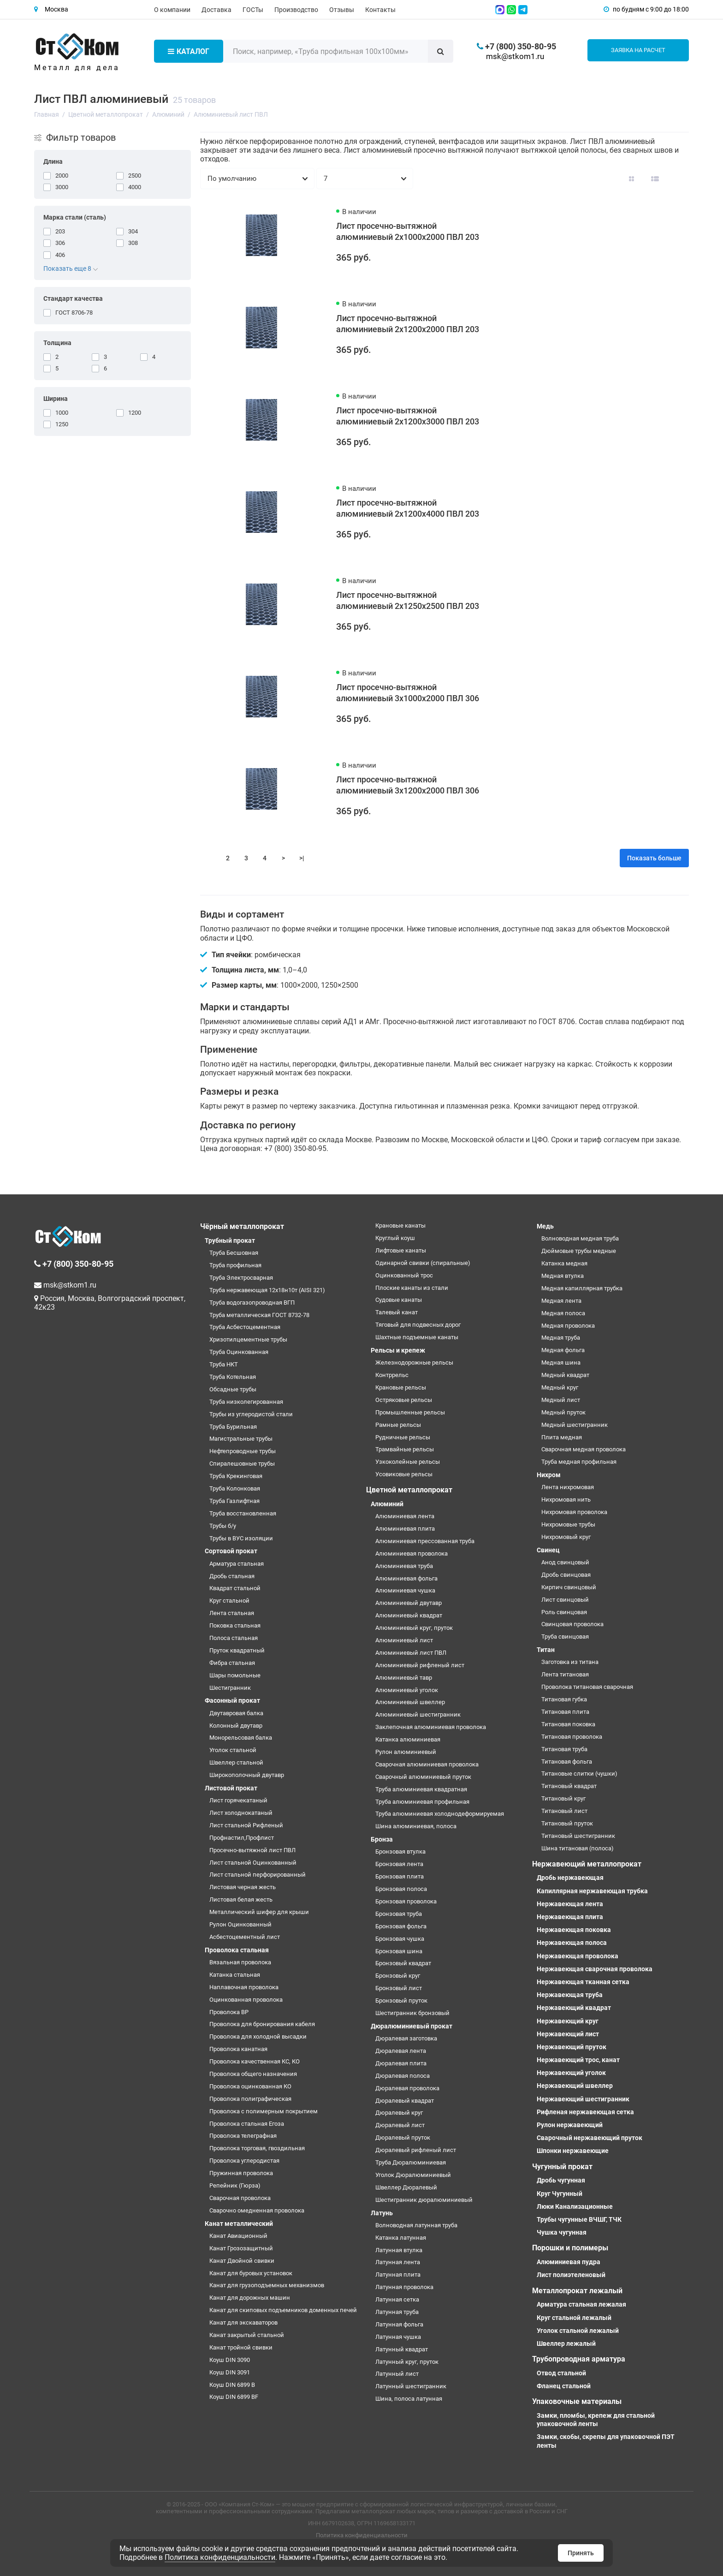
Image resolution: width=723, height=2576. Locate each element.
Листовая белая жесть (241, 1899)
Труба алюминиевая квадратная (421, 1789)
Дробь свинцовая (566, 1574)
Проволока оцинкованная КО (250, 2086)
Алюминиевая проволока (411, 1553)
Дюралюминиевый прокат (411, 2026)
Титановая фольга (566, 1761)
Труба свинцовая (565, 1636)
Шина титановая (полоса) (577, 1848)
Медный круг (559, 1387)
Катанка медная (564, 1263)
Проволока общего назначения (253, 2073)
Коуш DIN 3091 (229, 2372)
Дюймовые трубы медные (578, 1250)
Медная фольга (563, 1350)
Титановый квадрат (569, 1786)
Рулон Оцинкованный (240, 1924)
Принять (581, 2553)
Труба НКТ (223, 1364)
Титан (546, 1649)
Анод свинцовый (565, 1562)
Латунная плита (398, 2274)
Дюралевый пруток (402, 2137)
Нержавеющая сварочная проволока (594, 1969)
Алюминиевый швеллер (410, 1702)
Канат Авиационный (238, 2235)
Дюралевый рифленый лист (415, 2150)
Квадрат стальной (235, 1588)
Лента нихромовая (567, 1487)
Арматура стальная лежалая (581, 2304)
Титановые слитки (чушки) (579, 1773)
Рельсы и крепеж (398, 1350)
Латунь (382, 2213)
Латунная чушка (398, 2336)
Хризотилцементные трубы (248, 1339)
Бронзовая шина (398, 1951)
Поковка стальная (235, 1625)
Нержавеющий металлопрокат (586, 1864)
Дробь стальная (232, 1576)
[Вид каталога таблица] (678, 178)
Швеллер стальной (236, 1762)
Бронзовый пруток (401, 2000)
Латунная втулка (398, 2250)
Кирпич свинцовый (568, 1587)
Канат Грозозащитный (241, 2248)
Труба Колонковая (234, 1488)
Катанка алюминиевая (407, 1739)
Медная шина (561, 1362)
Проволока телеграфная (243, 2135)
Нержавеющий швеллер (575, 2085)
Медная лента (561, 1300)
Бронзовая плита (399, 1876)
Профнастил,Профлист (241, 1837)
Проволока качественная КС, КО (254, 2061)
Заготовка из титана (570, 1661)
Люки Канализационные (575, 2206)
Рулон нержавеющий (570, 2125)
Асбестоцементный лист (244, 1936)
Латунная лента (397, 2262)
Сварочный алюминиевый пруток (423, 1776)
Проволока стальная (237, 1950)
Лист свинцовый (565, 1599)
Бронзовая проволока (406, 1901)
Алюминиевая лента (404, 1516)
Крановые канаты (400, 1225)
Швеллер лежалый (566, 2343)
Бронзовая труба (398, 1913)
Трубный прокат (230, 1240)
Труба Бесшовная (233, 1252)
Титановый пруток (567, 1823)
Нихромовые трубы (568, 1524)
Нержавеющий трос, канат (578, 2059)
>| (301, 858)
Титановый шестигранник (578, 1835)
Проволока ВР (229, 2012)
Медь (545, 1226)
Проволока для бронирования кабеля (262, 2024)
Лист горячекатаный (238, 1800)
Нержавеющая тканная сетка (583, 1982)
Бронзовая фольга (401, 1926)
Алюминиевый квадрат (408, 1615)
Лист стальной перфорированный (257, 1874)
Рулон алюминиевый (405, 1751)
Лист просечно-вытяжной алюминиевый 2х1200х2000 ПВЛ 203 (407, 323)
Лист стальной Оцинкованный (252, 1862)
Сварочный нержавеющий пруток (589, 2137)
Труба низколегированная (246, 1401)
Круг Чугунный (559, 2193)
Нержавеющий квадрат (574, 2007)
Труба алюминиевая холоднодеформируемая (439, 1813)
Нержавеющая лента (570, 1904)
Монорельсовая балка (240, 1737)
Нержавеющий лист (568, 2034)
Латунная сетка (397, 2299)
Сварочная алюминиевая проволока (427, 1764)
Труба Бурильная (233, 1426)
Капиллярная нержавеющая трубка (592, 1891)
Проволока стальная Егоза (246, 2123)
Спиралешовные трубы (242, 1463)
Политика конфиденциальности (362, 2535)
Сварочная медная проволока (583, 1449)
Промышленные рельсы (410, 1412)
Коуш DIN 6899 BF (233, 2396)
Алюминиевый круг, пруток (414, 1627)
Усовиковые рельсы (404, 1474)
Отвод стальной (561, 2373)
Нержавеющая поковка (574, 1929)
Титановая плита (565, 1711)
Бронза (382, 1839)
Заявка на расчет (638, 50)
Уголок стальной (232, 1750)
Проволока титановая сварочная (587, 1686)
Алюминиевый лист (404, 1640)
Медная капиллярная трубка (581, 1288)
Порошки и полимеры (570, 2247)
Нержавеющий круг (568, 2021)
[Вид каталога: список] (654, 178)
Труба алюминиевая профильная (422, 1801)
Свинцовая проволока (572, 1624)
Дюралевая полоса (402, 2075)
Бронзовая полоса (401, 1888)
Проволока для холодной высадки (258, 2036)
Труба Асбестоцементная (244, 1327)
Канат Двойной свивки (241, 2260)
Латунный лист (397, 2373)
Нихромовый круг (566, 1536)
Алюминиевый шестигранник (418, 1714)
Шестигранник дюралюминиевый (424, 2199)
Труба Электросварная (241, 1277)
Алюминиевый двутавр (408, 1602)
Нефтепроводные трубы (242, 1451)
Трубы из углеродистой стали (251, 1414)
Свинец (548, 1550)
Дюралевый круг (399, 2112)
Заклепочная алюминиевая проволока (430, 1726)
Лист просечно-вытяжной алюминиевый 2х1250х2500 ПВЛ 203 (407, 600)
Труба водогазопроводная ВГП (252, 1302)
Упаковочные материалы (577, 2401)
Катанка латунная (400, 2237)
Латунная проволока (404, 2287)
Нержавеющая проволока (577, 1956)
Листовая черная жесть (242, 1887)
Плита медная (561, 1437)
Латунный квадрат (401, 2349)
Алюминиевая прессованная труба (424, 1541)
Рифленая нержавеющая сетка (585, 2112)
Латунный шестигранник (410, 2386)
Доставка (216, 9)
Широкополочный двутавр (246, 1774)
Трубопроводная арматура (578, 2359)
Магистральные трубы (241, 1438)
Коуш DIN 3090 (229, 2359)
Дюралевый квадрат (404, 2100)
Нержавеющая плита (570, 1916)
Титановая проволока (571, 1736)
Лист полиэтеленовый (571, 2274)
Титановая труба (564, 1749)
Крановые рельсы (400, 1387)
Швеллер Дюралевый (406, 2187)
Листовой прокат (231, 1788)
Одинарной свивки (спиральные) (422, 1262)
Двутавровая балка (236, 1713)
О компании (172, 9)
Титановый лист (564, 1810)
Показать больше (654, 858)
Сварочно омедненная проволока (256, 2210)
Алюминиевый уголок (406, 1690)
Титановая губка (564, 1699)
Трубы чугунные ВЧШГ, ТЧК (579, 2219)
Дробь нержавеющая (570, 1877)
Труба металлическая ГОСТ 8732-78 (259, 1315)
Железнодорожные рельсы (414, 1362)
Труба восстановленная (242, 1513)
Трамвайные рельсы (404, 1449)
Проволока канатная (238, 2048)
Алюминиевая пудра (568, 2262)
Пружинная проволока (241, 2173)
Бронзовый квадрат (403, 1963)
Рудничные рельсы (402, 1437)
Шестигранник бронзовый (412, 2013)
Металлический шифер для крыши (259, 1911)
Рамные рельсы (398, 1424)
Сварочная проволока (240, 2197)
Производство (296, 9)
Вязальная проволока (240, 1962)
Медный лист (560, 1399)
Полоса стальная (233, 1637)
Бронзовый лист (398, 1988)
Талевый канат (396, 1312)
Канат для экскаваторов (243, 2322)
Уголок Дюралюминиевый (413, 2174)
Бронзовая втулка (400, 1851)
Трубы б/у (222, 1525)
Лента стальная (231, 1613)
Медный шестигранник (574, 1424)
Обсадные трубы (232, 1389)
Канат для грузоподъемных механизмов (266, 2285)
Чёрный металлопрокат (242, 1226)
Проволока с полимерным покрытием (263, 2111)
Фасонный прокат (232, 1700)
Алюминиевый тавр (403, 1677)
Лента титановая (565, 1674)
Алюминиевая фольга (406, 1578)
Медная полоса (563, 1313)
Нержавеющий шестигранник (583, 2099)
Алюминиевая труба (404, 1565)
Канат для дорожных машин (249, 2297)
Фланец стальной (564, 2386)
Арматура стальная (236, 1563)
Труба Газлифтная (234, 1500)
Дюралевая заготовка (406, 2038)
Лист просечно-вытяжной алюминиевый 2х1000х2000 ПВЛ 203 (407, 231)
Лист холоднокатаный (241, 1812)
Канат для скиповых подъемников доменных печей (283, 2310)
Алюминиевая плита (405, 1528)
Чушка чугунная (562, 2232)
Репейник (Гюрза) (235, 2185)
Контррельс (392, 1374)
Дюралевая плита (401, 2063)
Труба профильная (235, 1265)
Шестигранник (230, 1687)
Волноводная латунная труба (416, 2225)
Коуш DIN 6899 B (232, 2384)
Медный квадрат (565, 1374)
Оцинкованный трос (404, 1275)
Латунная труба (397, 2311)
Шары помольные (235, 1675)
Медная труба (560, 1337)
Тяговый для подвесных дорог (418, 1324)
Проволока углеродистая (244, 2160)
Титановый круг (563, 1798)
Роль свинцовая (564, 1612)
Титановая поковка (568, 1724)
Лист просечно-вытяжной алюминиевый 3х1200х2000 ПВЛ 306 (407, 785)
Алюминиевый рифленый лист (419, 1665)
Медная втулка (562, 1275)
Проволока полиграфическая (250, 2098)
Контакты (380, 9)
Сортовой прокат (231, 1551)
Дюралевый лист (400, 2125)
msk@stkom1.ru (515, 56)
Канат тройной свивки (241, 2347)
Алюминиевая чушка (405, 1590)
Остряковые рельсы (403, 1399)
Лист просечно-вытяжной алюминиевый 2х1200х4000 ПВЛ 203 (407, 508)
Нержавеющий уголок (571, 2072)
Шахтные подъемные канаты (416, 1337)
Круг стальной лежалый (574, 2317)
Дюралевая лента (400, 2050)
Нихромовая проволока (574, 1512)
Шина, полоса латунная (408, 2398)
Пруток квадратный (237, 1650)
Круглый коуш (395, 1237)
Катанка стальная (234, 1974)
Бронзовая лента (399, 1863)
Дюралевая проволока (407, 2088)
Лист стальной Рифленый (246, 1825)
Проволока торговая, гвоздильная (257, 2148)
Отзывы (341, 9)
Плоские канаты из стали (411, 1287)
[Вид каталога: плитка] (631, 178)
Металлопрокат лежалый (577, 2290)
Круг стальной (229, 1600)
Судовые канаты (398, 1299)
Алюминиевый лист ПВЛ (410, 1652)
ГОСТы (253, 9)
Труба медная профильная (578, 1461)
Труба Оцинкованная (238, 1351)
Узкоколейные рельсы (407, 1461)
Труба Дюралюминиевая (410, 2162)
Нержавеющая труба (570, 1994)
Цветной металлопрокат (409, 1489)
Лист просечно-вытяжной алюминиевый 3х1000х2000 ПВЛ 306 (407, 692)
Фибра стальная (232, 1662)
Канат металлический (239, 2223)
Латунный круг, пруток (407, 2361)
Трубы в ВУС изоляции (241, 1538)
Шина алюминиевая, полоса (415, 1826)
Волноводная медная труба (580, 1238)
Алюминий (387, 1504)
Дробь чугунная (561, 2180)
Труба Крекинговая (235, 1476)
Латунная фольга (399, 2324)
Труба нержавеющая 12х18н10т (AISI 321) (267, 1290)
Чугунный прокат (562, 2166)
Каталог (188, 51)
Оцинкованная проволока (246, 1999)
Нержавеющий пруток (571, 2047)
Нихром (549, 1475)
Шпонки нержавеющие (573, 2150)
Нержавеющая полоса (572, 1942)
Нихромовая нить (566, 1499)
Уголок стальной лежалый (578, 2330)
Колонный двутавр (235, 1725)
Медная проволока (568, 1325)
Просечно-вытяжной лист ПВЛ (252, 1850)
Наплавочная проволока (244, 1987)
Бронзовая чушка (399, 1938)
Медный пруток (563, 1412)
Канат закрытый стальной (246, 2335)
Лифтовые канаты (400, 1250)
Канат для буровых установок (250, 2273)
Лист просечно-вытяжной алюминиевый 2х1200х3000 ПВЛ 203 (407, 415)
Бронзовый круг (397, 1975)
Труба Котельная (232, 1376)
